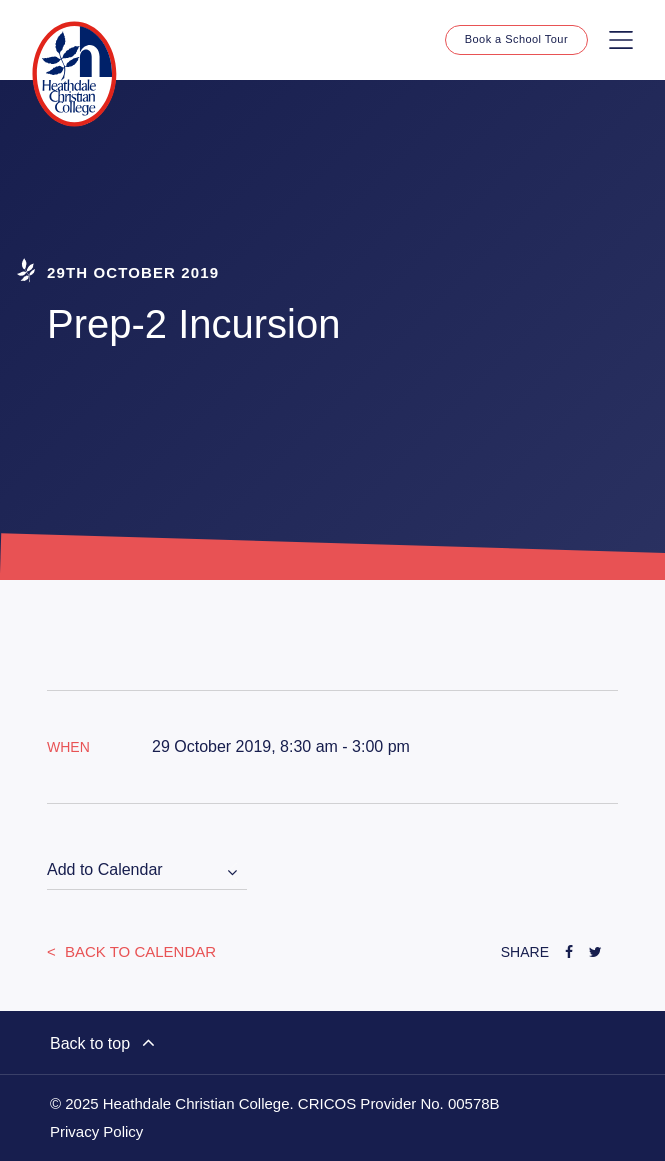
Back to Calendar (138, 951)
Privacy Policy (96, 1132)
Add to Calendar (105, 869)
